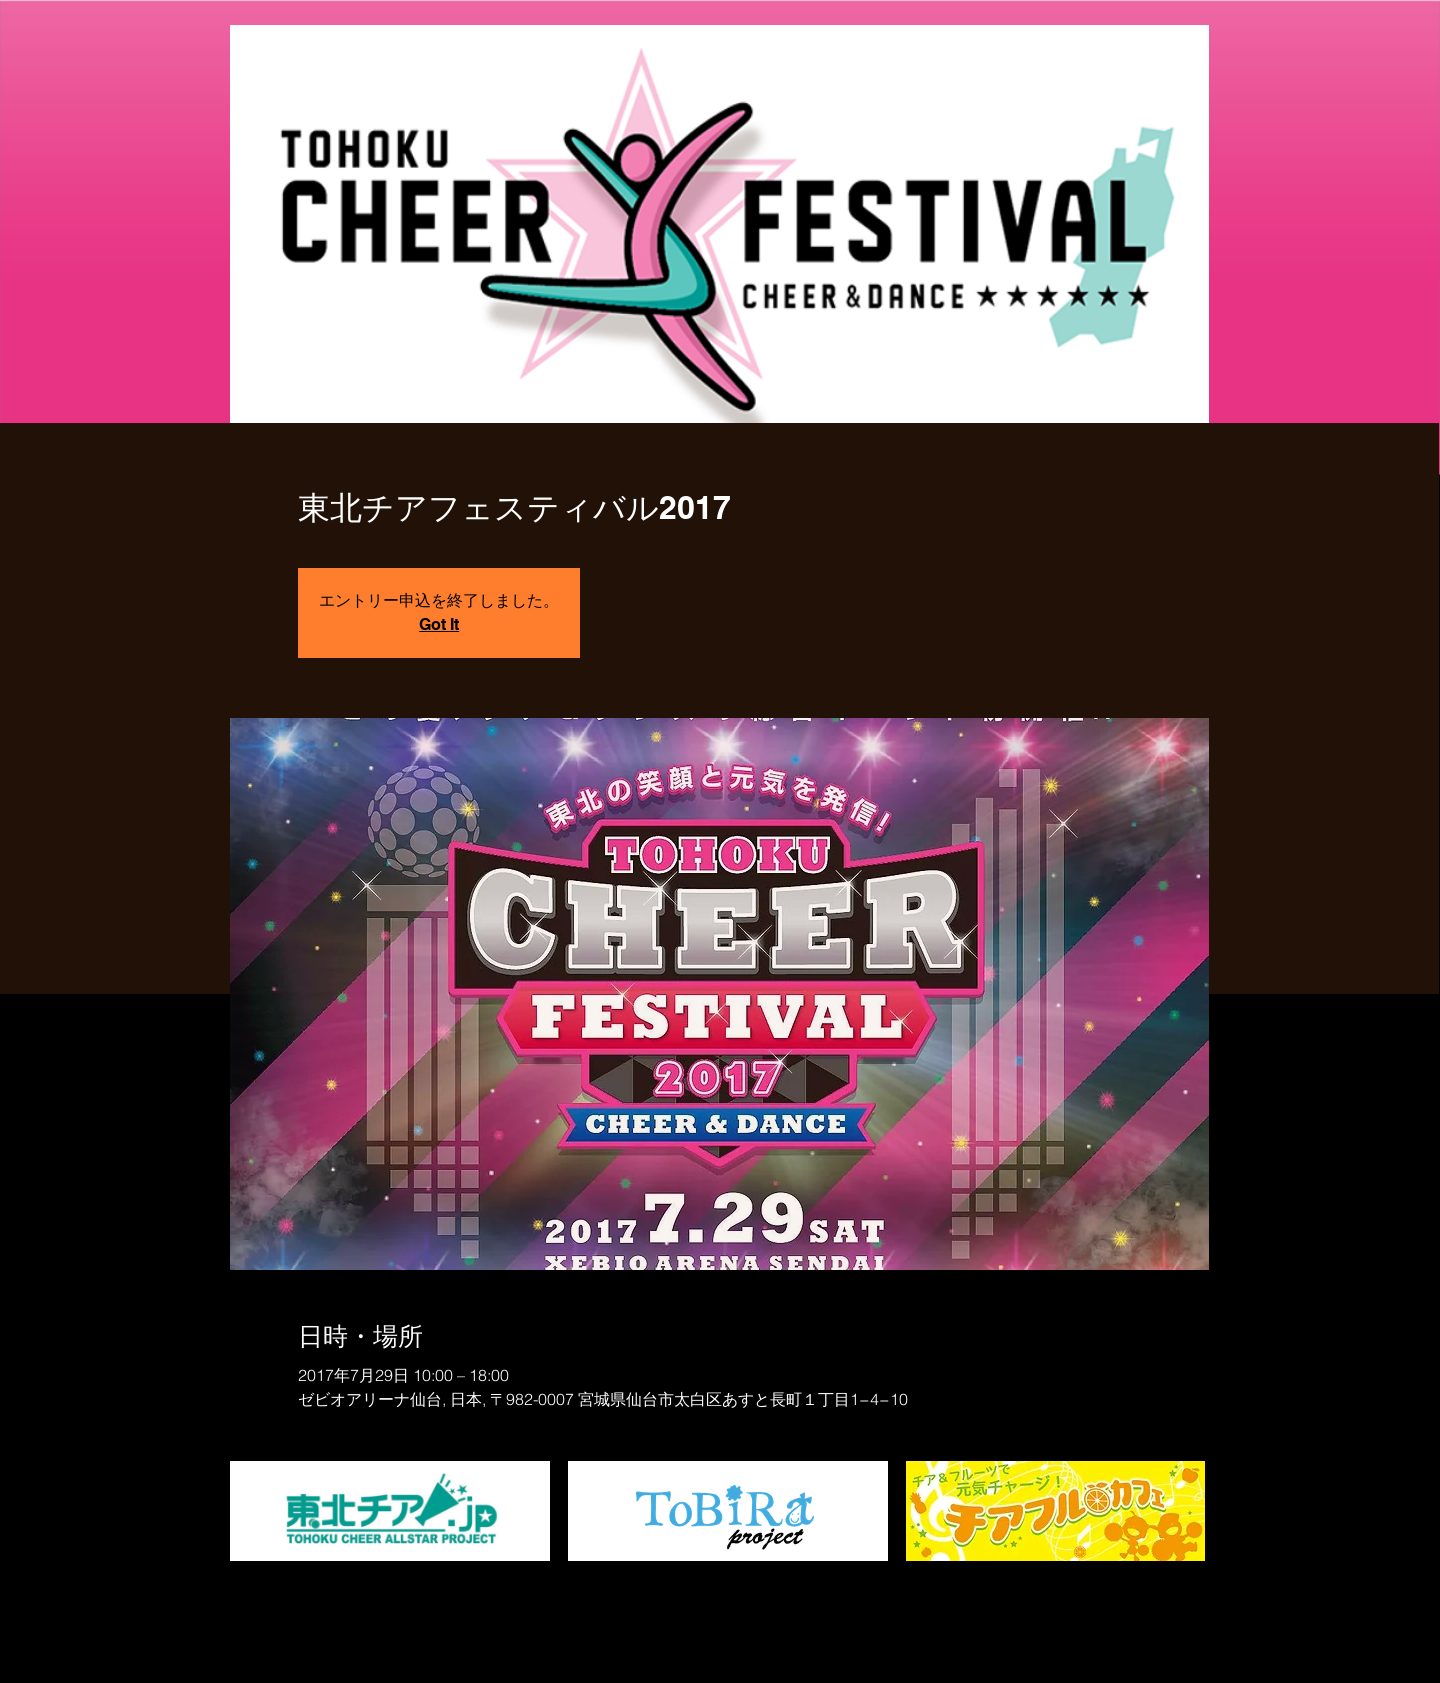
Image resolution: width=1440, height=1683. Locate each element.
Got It (439, 624)
